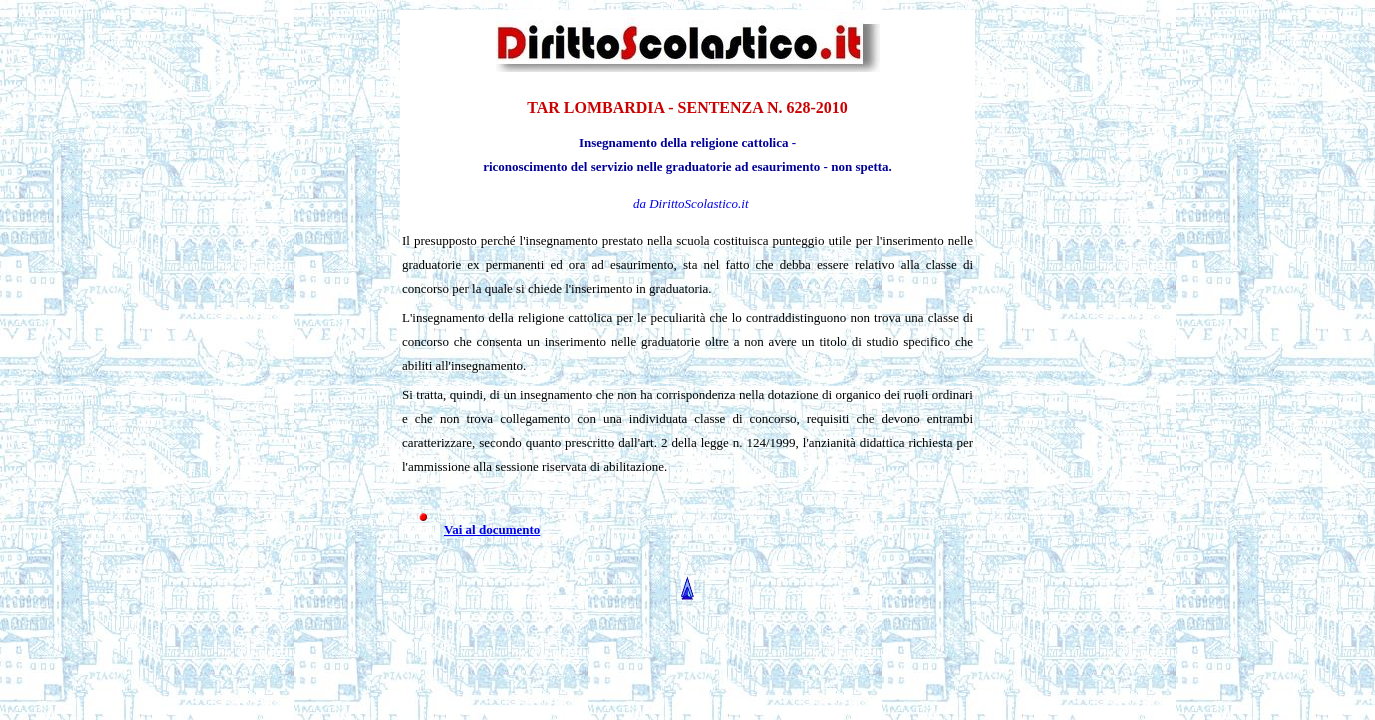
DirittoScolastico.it (698, 203)
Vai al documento (492, 529)
